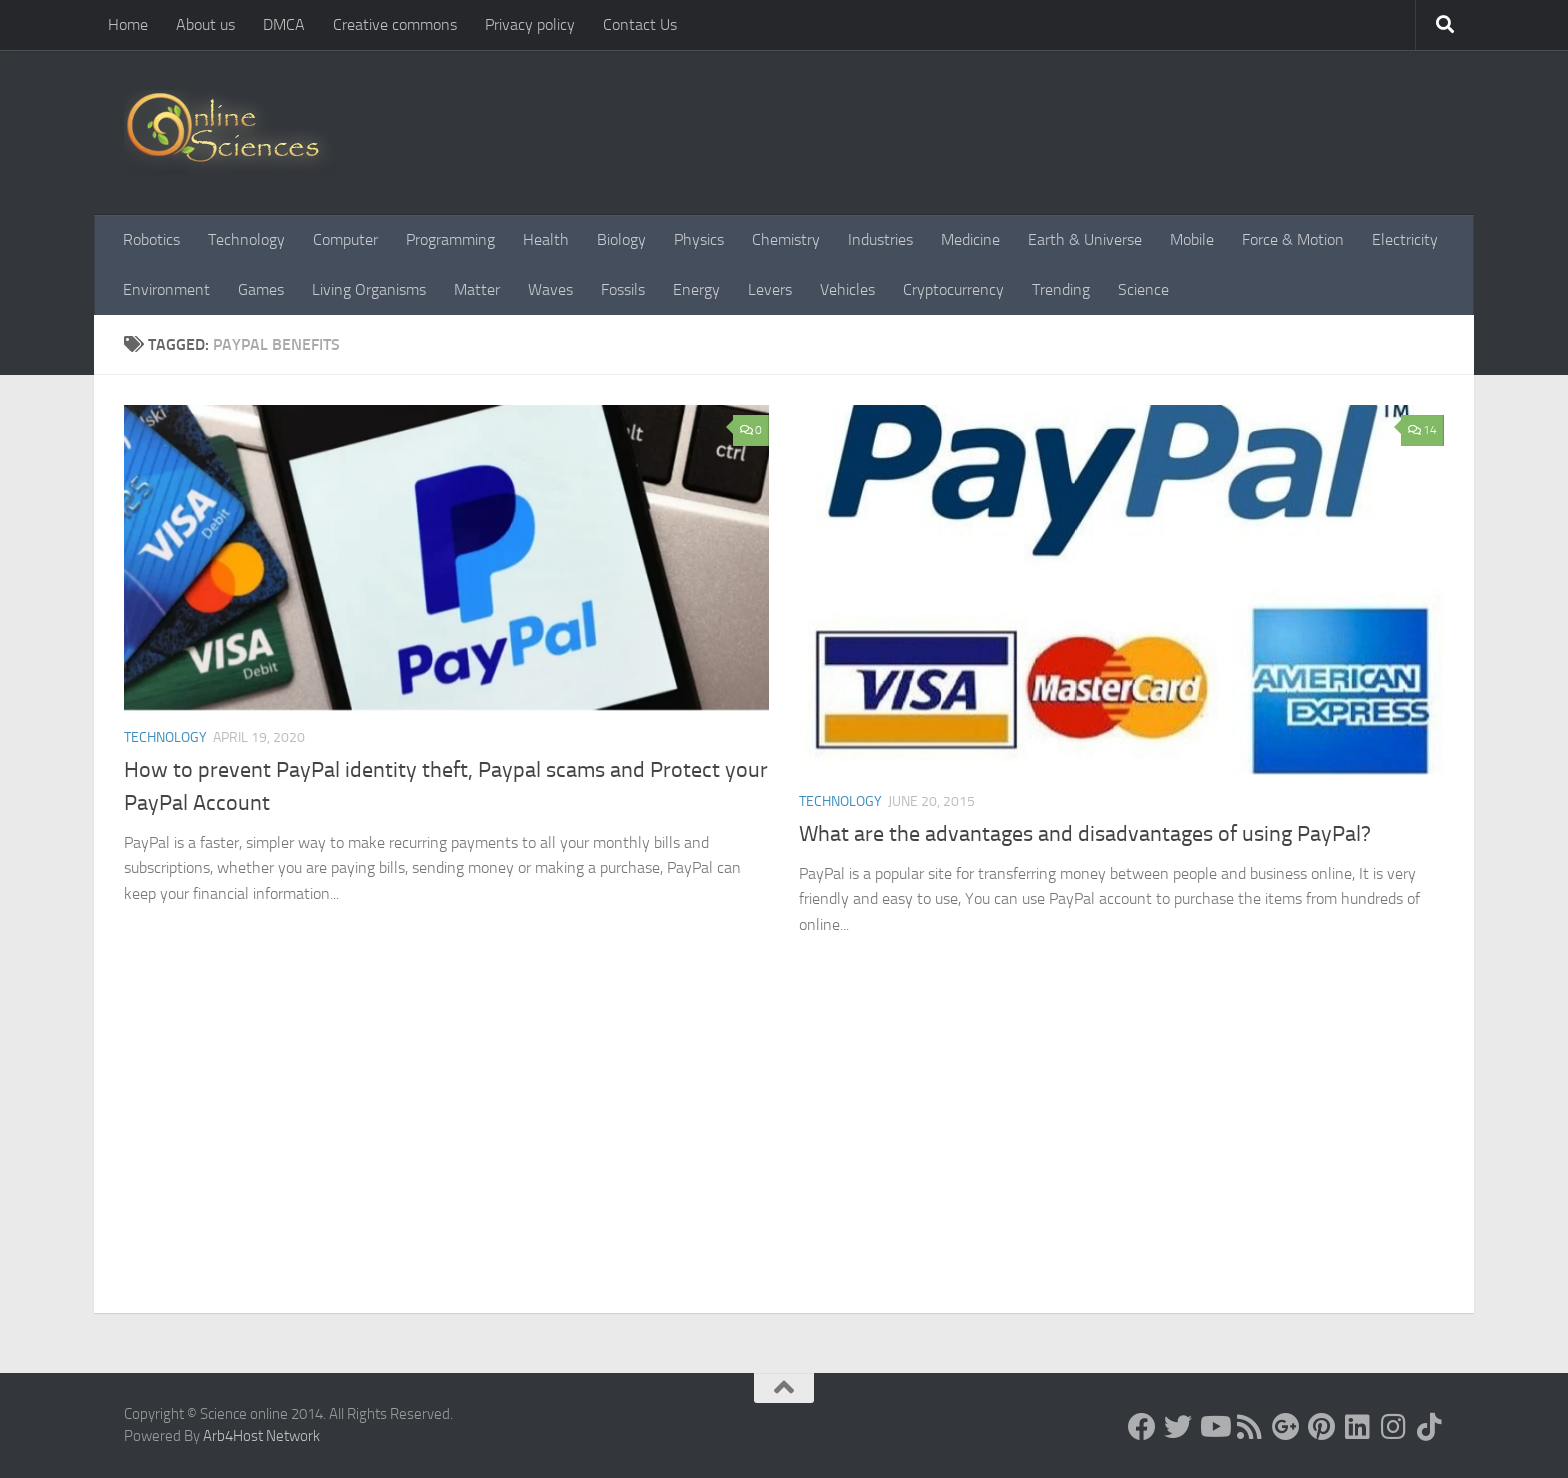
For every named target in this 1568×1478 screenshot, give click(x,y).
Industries (880, 239)
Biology (621, 239)
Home (128, 24)
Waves (550, 289)
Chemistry (786, 239)
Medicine (970, 239)
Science (1143, 289)
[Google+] (1286, 1427)
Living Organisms (369, 289)
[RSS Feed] (1250, 1427)
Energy (696, 289)
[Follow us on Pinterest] (1322, 1427)
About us (205, 24)
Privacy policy (530, 24)
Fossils (623, 289)
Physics (699, 239)
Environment (166, 289)
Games (261, 289)
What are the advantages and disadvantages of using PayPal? (1085, 834)
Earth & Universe (1085, 239)
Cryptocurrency (953, 289)
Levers (770, 289)
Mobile (1192, 239)
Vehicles (847, 289)
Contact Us (640, 24)
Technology (246, 239)
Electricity (1405, 239)
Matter (477, 289)
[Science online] (1142, 1427)
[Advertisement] (784, 1163)
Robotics (151, 239)
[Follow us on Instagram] (1394, 1427)
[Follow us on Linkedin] (1358, 1427)
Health (546, 239)
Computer (345, 239)
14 (1422, 430)
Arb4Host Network (261, 1436)
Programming (450, 239)
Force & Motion (1293, 239)
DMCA (284, 24)
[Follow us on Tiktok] (1430, 1427)
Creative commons (395, 24)
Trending (1061, 289)
